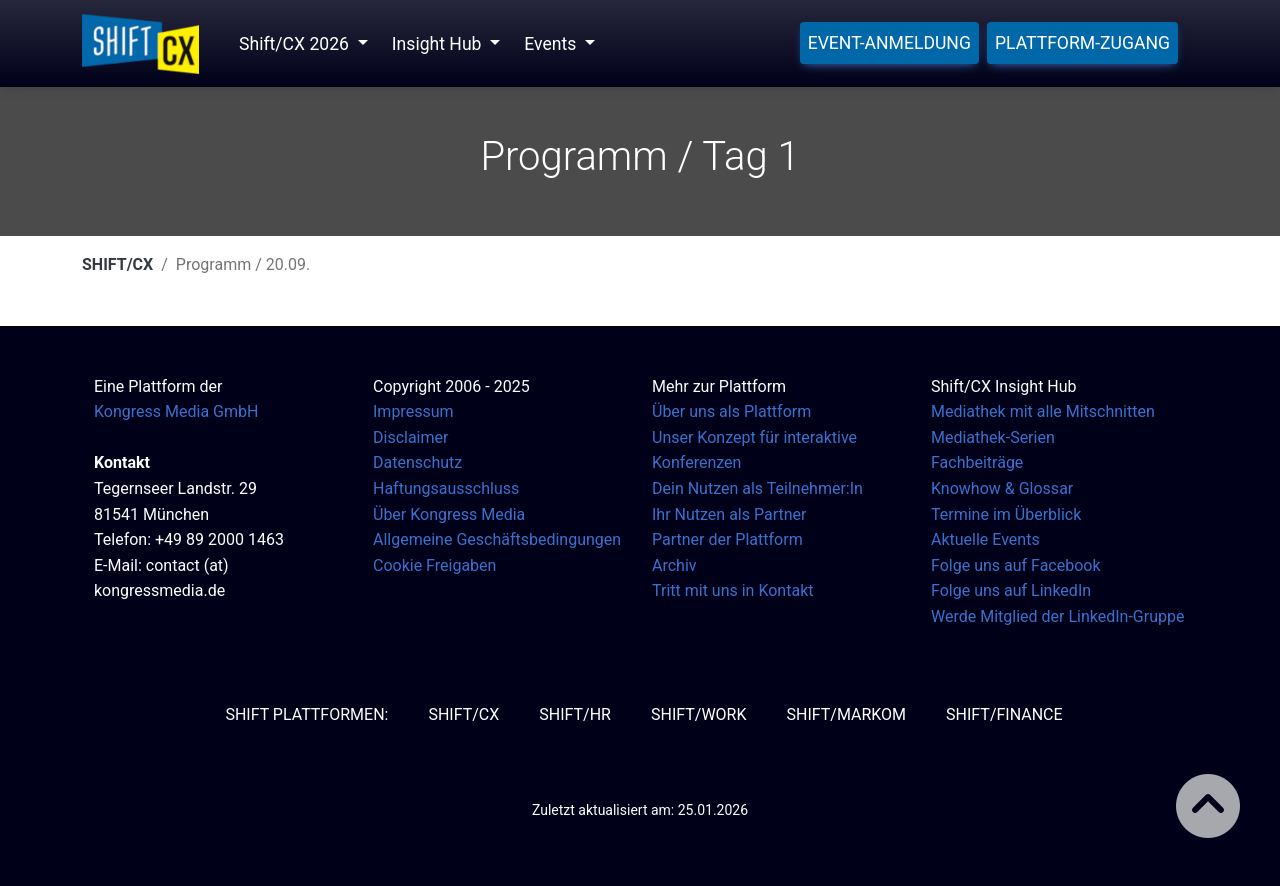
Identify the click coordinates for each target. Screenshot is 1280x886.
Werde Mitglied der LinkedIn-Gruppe (1057, 616)
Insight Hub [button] (439, 44)
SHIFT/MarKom (846, 714)
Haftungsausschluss (446, 488)
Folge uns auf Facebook (1016, 565)
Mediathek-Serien (993, 437)
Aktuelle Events (985, 539)
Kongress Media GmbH (176, 411)
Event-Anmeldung (889, 43)
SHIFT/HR (575, 714)
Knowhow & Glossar (1002, 488)
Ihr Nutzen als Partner (729, 514)
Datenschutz (417, 462)
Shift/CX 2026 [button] (296, 44)
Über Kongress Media (449, 514)
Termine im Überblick (1006, 514)
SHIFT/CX (117, 264)
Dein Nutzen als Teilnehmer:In (757, 488)
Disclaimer (410, 437)
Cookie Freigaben (434, 565)
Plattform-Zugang (1082, 43)
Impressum (413, 411)
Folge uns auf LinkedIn (1011, 590)
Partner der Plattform (727, 539)
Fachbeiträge (977, 462)
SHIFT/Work (699, 714)
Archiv (674, 565)
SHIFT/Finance (1004, 714)
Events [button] (552, 44)
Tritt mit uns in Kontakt (732, 590)
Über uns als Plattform (731, 411)
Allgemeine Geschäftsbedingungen (497, 539)
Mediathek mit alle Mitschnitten (1043, 411)
